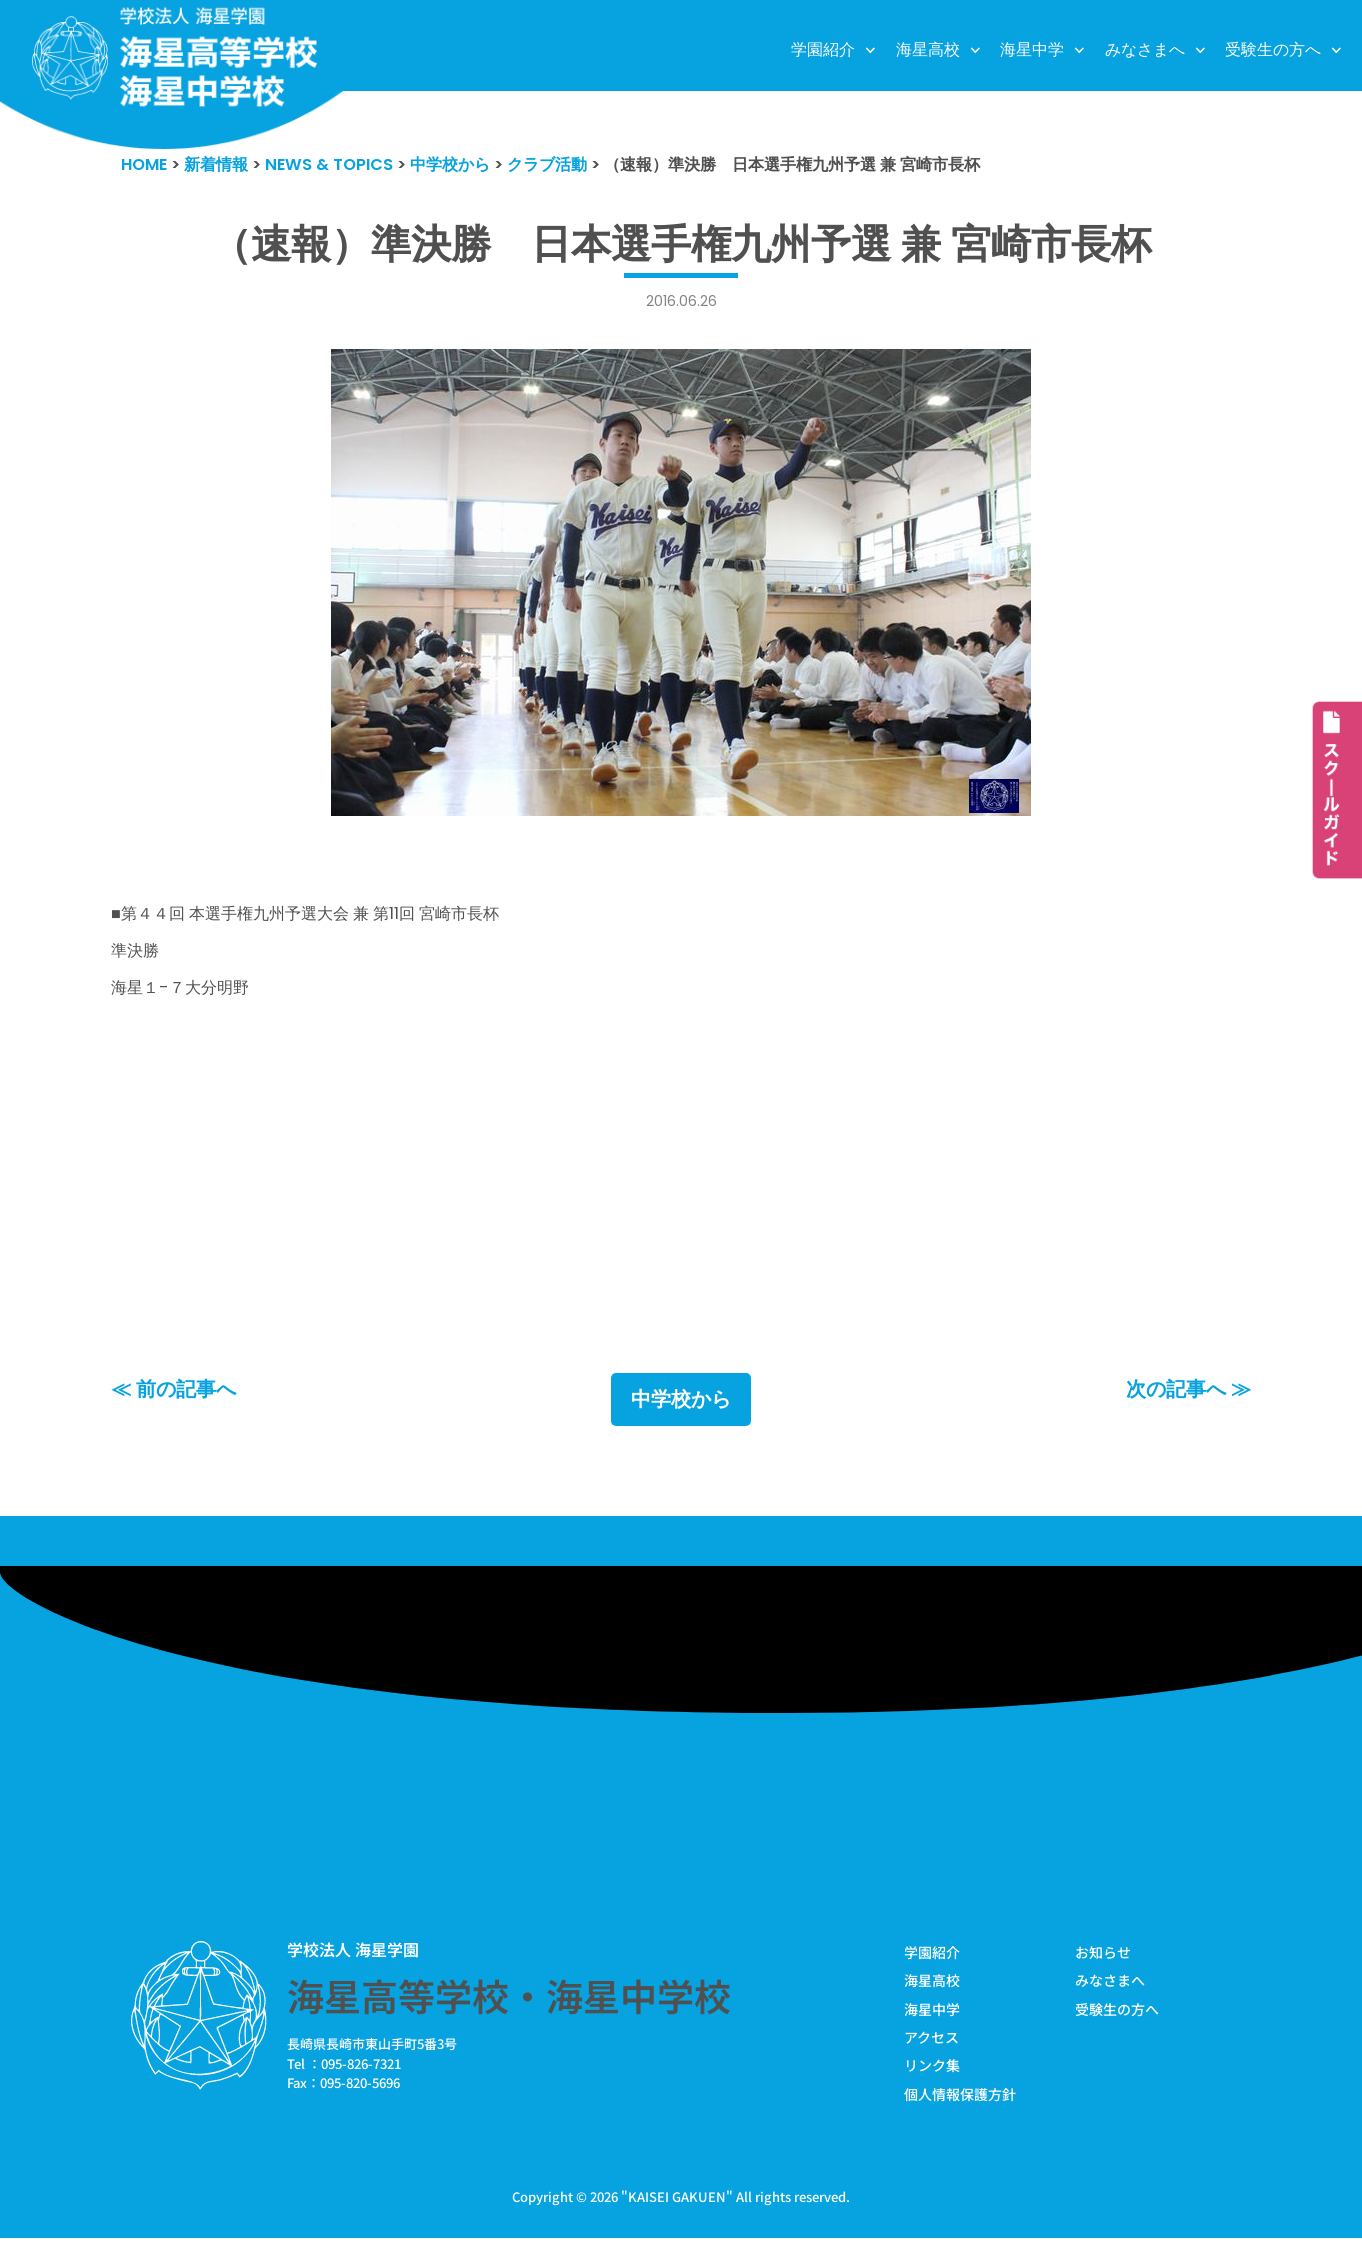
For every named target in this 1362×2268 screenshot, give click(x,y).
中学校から (681, 1425)
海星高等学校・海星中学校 (509, 2022)
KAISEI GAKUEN (677, 2226)
